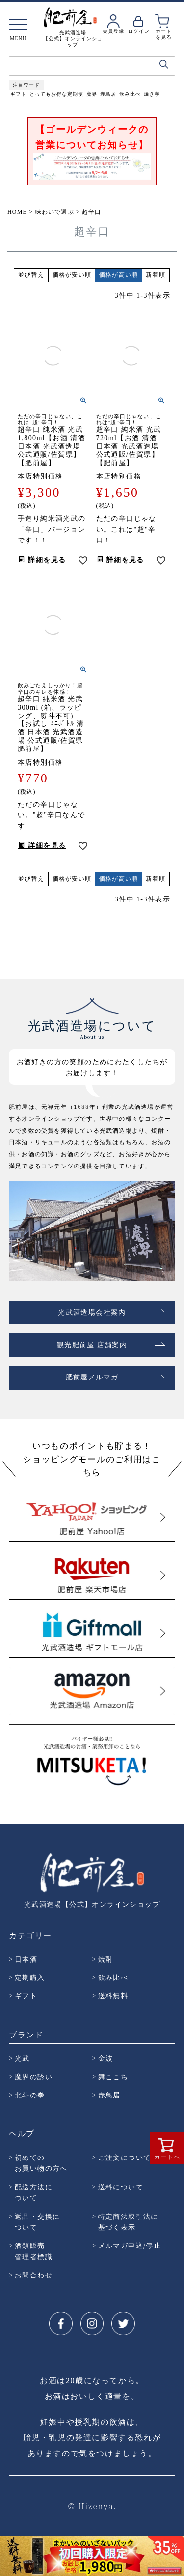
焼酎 (105, 1959)
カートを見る (164, 34)
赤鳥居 (108, 94)
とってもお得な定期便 (56, 94)
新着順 (155, 274)
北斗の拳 (30, 2094)
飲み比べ (130, 94)
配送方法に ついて (34, 2192)
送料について (120, 2186)
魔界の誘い (34, 2076)
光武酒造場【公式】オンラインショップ (92, 1904)
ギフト (18, 94)
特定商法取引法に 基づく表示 (128, 2222)
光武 (22, 2058)
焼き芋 (152, 94)
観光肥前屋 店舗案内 (92, 1344)
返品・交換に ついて (37, 2222)
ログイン (139, 31)
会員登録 (113, 31)
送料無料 (113, 1995)
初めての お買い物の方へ (41, 2163)
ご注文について (124, 2157)
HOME (17, 212)
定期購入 (30, 1977)
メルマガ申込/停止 (129, 2245)
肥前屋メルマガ (92, 1377)
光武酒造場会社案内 (92, 1312)
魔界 (91, 94)
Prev (8, 2554)
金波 (105, 2058)
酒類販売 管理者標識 (34, 2251)
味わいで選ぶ (54, 212)
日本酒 (26, 1959)
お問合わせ (34, 2274)
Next (175, 2554)
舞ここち (113, 2076)
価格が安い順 (72, 274)
